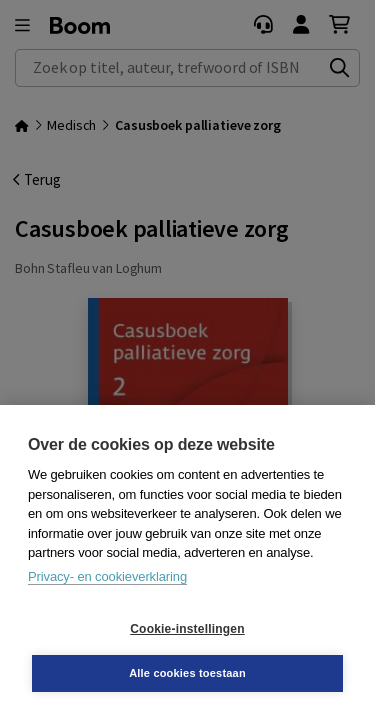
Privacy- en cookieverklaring (107, 576)
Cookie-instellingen (187, 629)
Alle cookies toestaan (187, 673)
